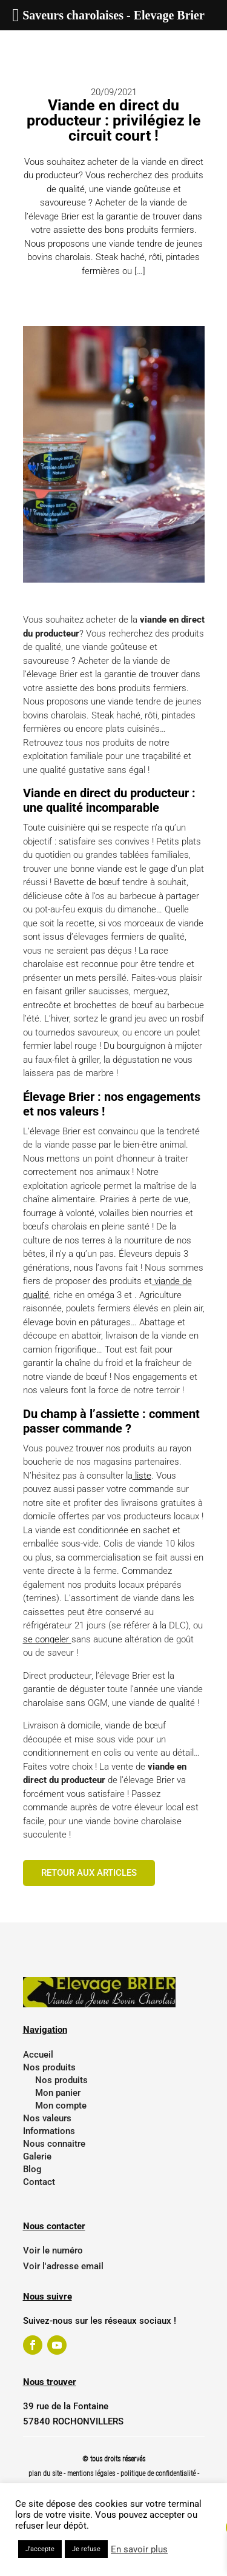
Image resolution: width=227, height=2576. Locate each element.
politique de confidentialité (158, 2473)
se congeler (47, 1639)
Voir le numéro (53, 2250)
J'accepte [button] (39, 2549)
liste (142, 1475)
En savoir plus (139, 2549)
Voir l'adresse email (63, 2266)
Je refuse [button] (86, 2549)
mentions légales (92, 2473)
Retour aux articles (89, 1872)
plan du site (45, 2473)
